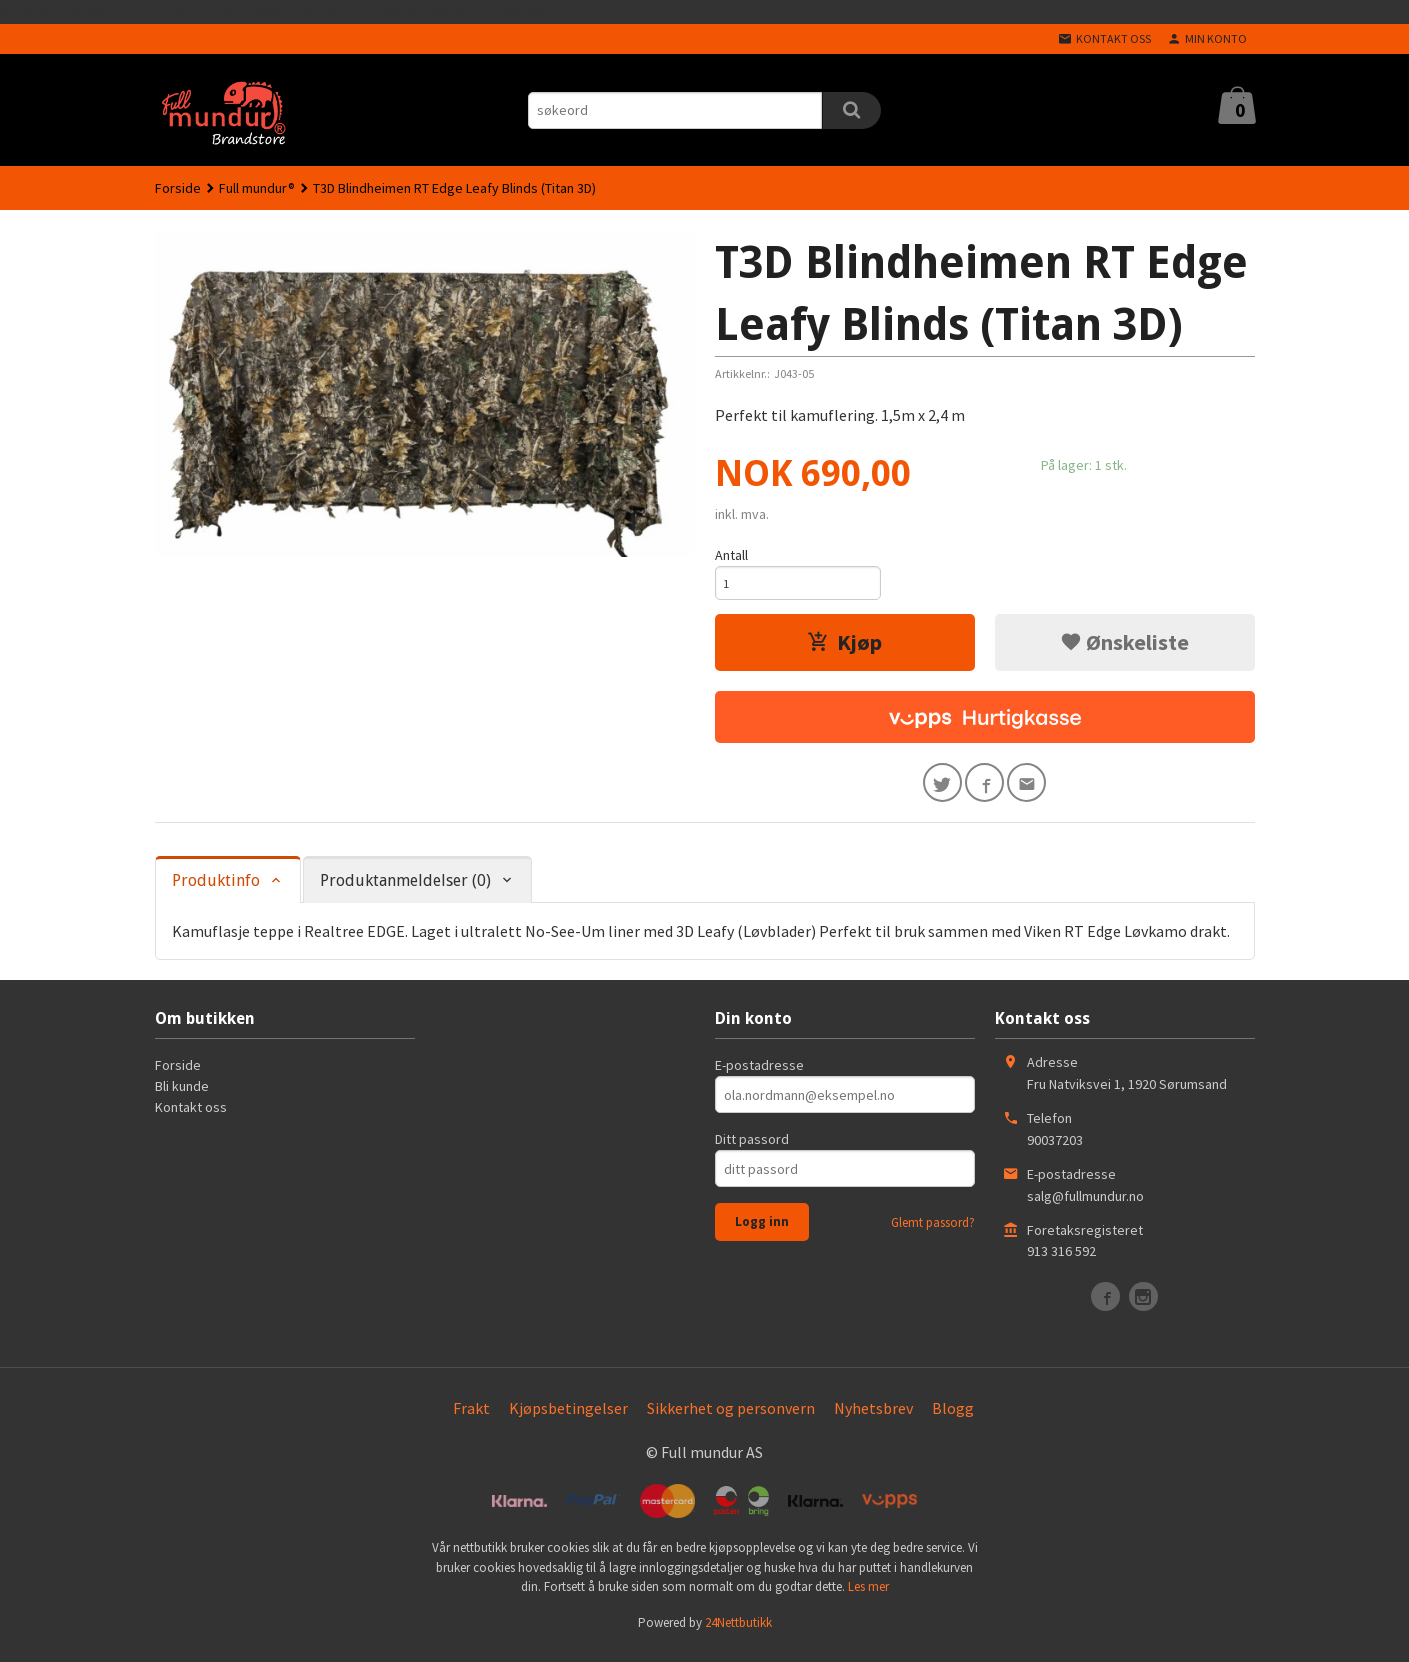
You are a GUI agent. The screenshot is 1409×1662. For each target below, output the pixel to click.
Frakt (471, 1418)
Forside (178, 188)
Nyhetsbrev (873, 1418)
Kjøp (844, 647)
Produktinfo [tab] (216, 890)
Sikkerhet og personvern (731, 1418)
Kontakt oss (191, 1117)
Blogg (953, 1418)
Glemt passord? (933, 1232)
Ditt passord (752, 1149)
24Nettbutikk (738, 1632)
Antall (731, 555)
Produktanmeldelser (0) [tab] (405, 890)
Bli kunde (182, 1096)
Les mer (868, 1596)
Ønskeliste (1124, 647)
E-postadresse (759, 1075)
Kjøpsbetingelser (568, 1418)
